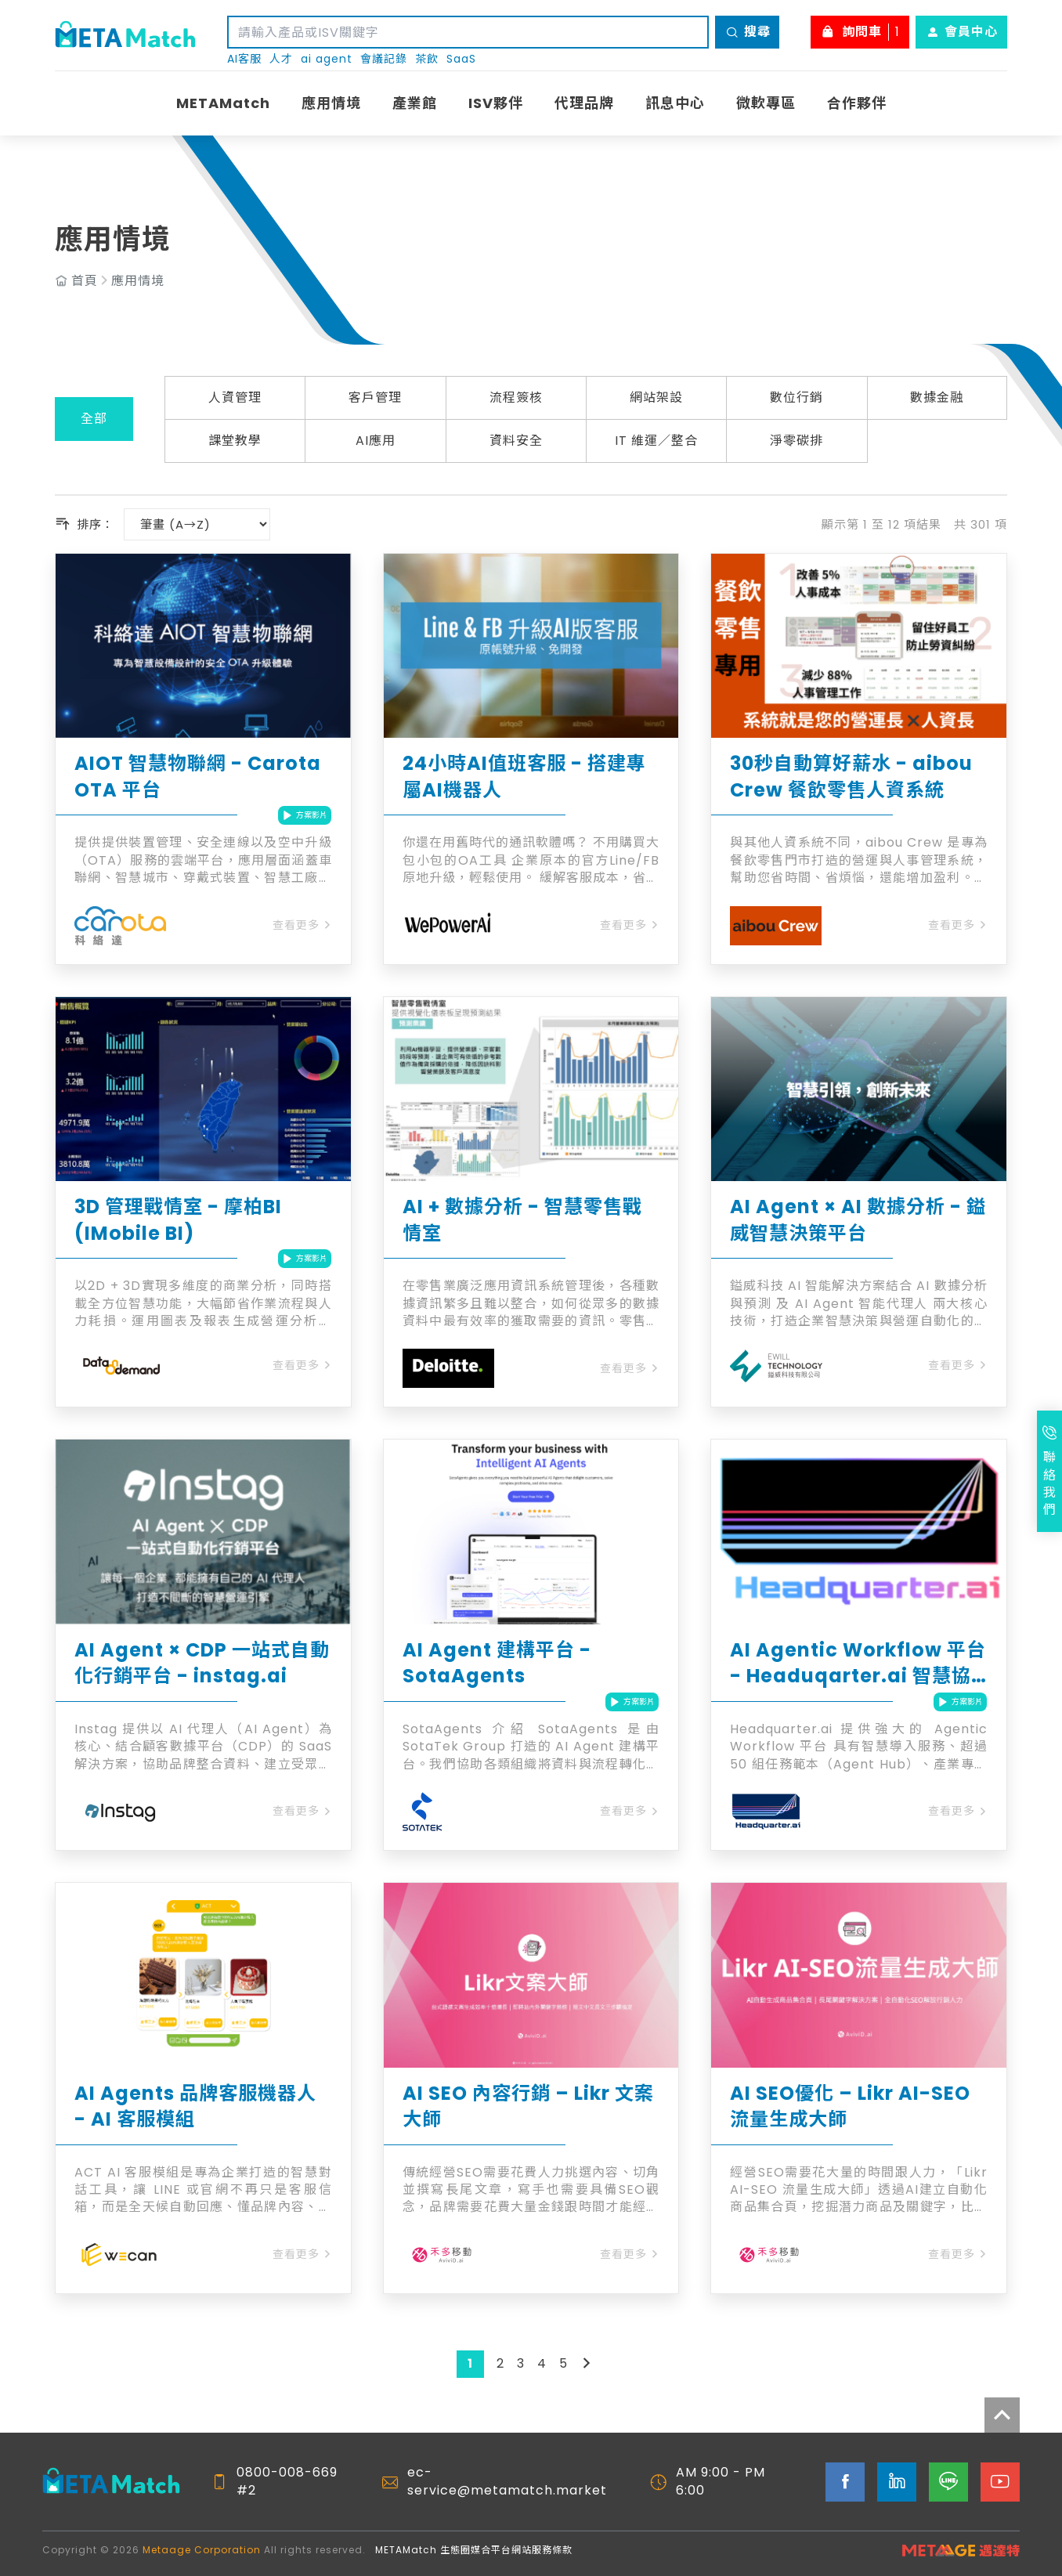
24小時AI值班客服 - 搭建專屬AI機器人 (524, 776)
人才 (281, 59)
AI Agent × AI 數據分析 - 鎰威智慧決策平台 (858, 1220)
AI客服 (244, 59)
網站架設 (656, 397)
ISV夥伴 (495, 103)
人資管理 (235, 397)
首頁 (84, 281)
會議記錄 (383, 59)
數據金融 (936, 397)
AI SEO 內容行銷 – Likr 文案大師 (528, 2106)
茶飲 (427, 59)
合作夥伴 (857, 103)
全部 (94, 419)
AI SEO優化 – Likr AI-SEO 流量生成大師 (850, 2106)
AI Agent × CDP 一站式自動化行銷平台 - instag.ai (202, 1663)
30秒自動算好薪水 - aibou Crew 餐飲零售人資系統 (851, 776)
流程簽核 (516, 397)
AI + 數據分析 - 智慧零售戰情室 (522, 1220)
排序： (84, 524)
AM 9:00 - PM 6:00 (720, 2481)
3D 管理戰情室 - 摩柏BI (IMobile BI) (178, 1220)
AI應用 (376, 441)
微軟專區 (766, 103)
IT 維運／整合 (656, 441)
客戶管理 (375, 397)
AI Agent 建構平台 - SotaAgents (497, 1663)
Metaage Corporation (202, 2549)
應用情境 (331, 103)
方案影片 (304, 815)
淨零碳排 (796, 441)
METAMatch (223, 103)
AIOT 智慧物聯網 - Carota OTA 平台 (197, 776)
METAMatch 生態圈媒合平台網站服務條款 (474, 2549)
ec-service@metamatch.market (507, 2481)
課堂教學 (235, 441)
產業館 (414, 103)
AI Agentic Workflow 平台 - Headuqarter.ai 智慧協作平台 (858, 1663)
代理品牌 (584, 103)
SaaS (461, 59)
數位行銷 (796, 397)
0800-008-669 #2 (287, 2481)
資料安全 (516, 441)
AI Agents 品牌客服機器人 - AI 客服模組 (195, 2106)
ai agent (326, 59)
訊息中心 (675, 103)
